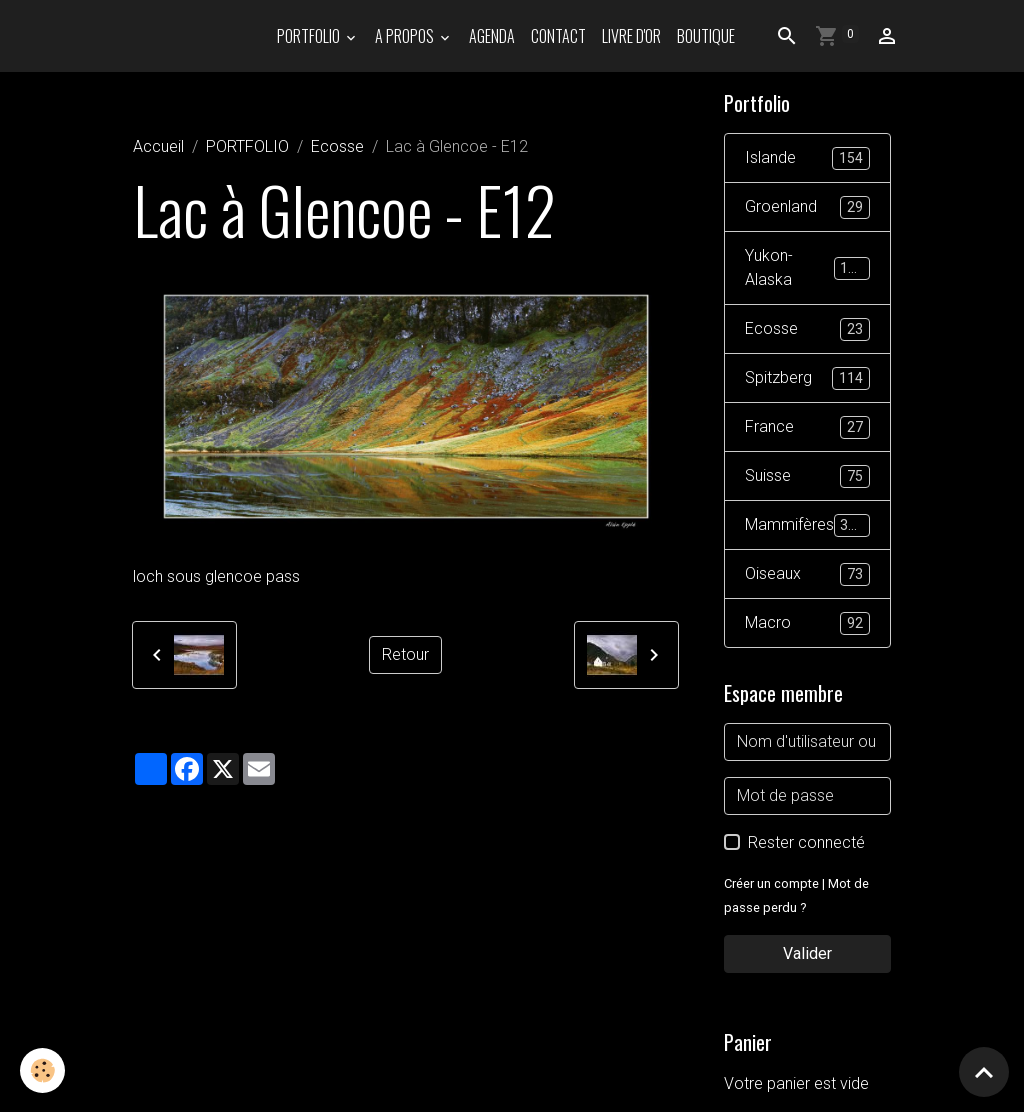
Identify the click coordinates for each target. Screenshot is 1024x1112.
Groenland (807, 207)
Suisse (807, 476)
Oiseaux (807, 574)
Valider (807, 953)
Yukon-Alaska (807, 267)
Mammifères (807, 525)
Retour (405, 654)
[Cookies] (42, 1070)
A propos (406, 36)
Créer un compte (771, 883)
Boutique (706, 36)
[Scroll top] (984, 1072)
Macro (807, 623)
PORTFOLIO (310, 36)
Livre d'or (631, 36)
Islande (807, 158)
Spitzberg (807, 378)
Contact (558, 36)
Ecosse (337, 146)
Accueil (158, 146)
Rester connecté (806, 842)
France (807, 427)
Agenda (492, 36)
